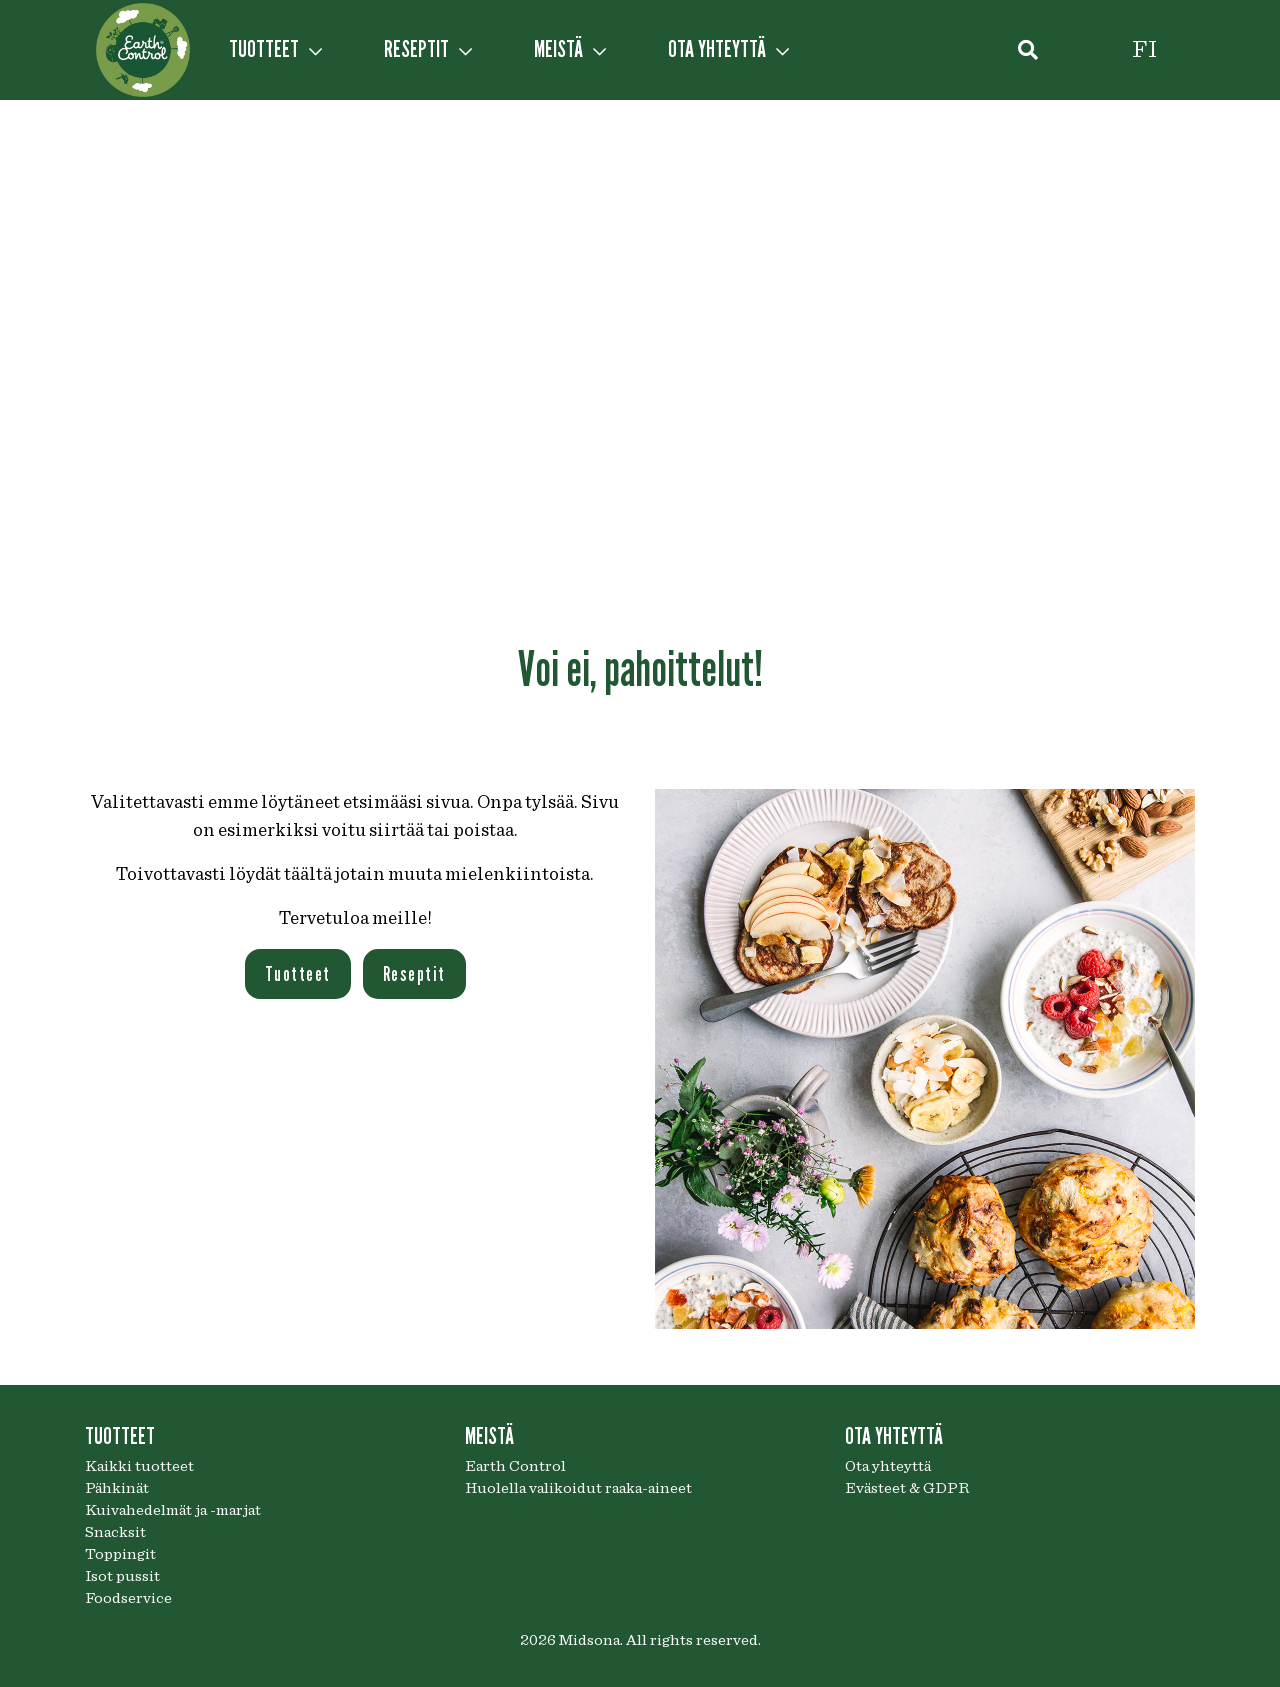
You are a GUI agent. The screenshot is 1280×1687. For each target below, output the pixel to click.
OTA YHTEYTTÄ (728, 49)
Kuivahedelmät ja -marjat (173, 1510)
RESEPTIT (428, 49)
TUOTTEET (275, 49)
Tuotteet (298, 974)
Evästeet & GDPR (907, 1488)
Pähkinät (117, 1488)
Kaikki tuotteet (139, 1466)
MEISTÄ (570, 49)
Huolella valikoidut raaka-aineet (578, 1488)
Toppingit (120, 1554)
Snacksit (115, 1532)
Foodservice (128, 1598)
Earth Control (515, 1466)
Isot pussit (122, 1576)
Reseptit (414, 974)
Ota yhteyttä (888, 1466)
